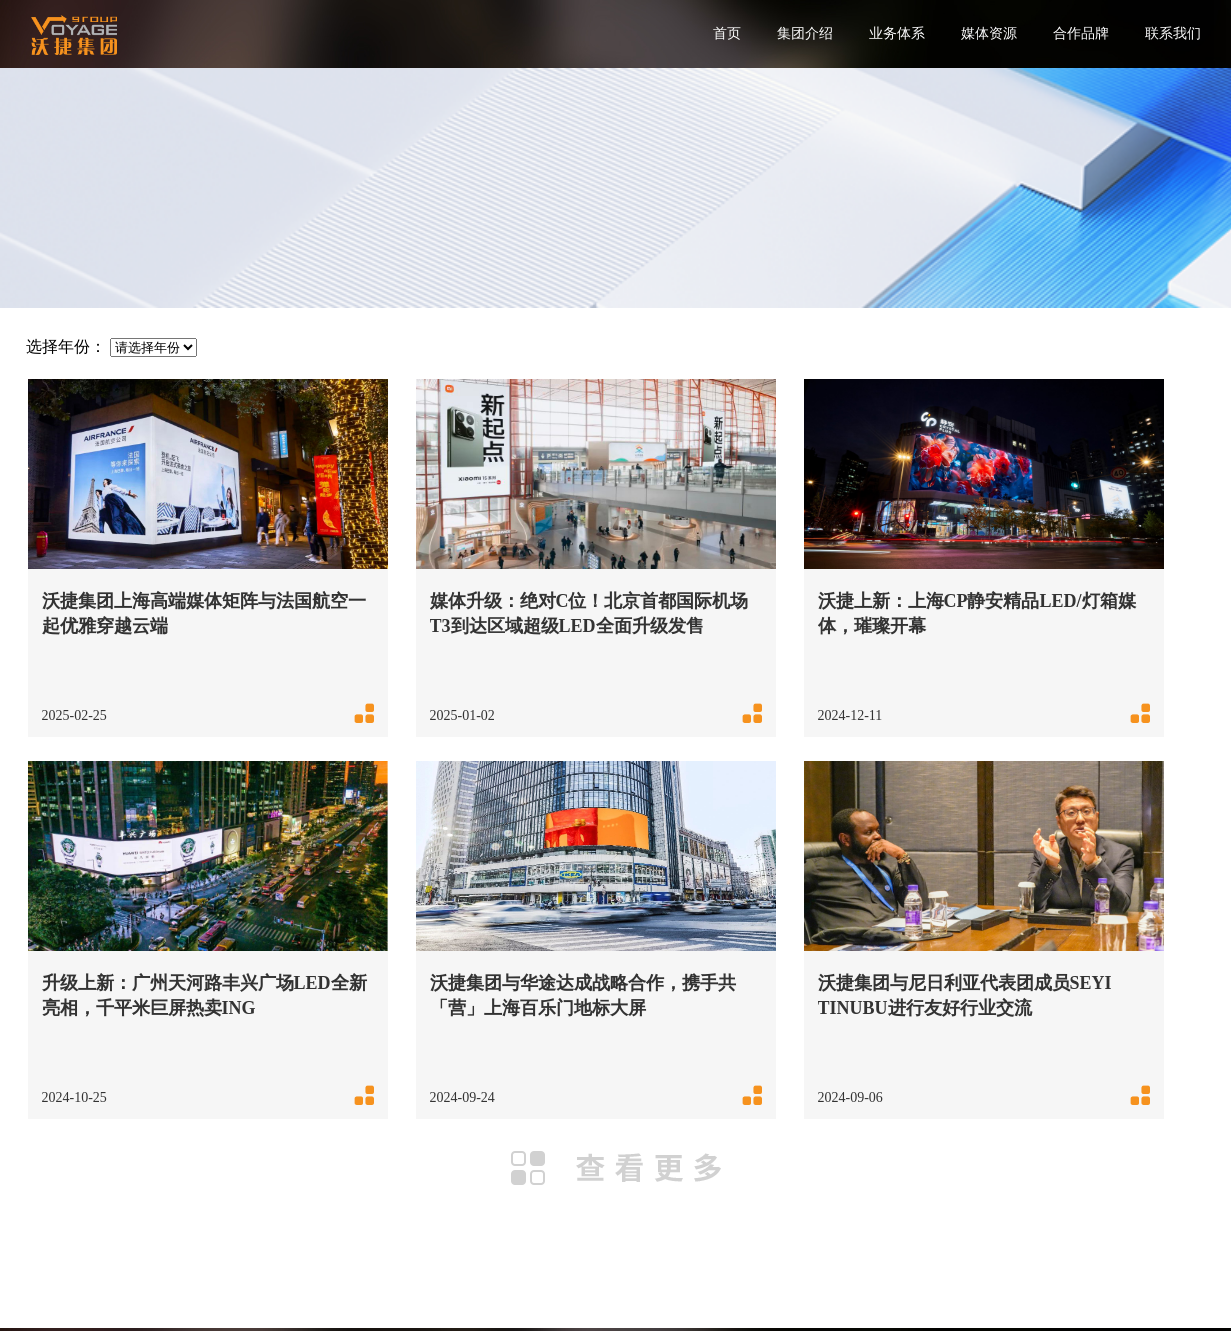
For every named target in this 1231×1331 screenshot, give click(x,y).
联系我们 (1173, 33)
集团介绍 (805, 33)
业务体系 (897, 33)
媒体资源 (989, 33)
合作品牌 (1081, 33)
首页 (727, 33)
